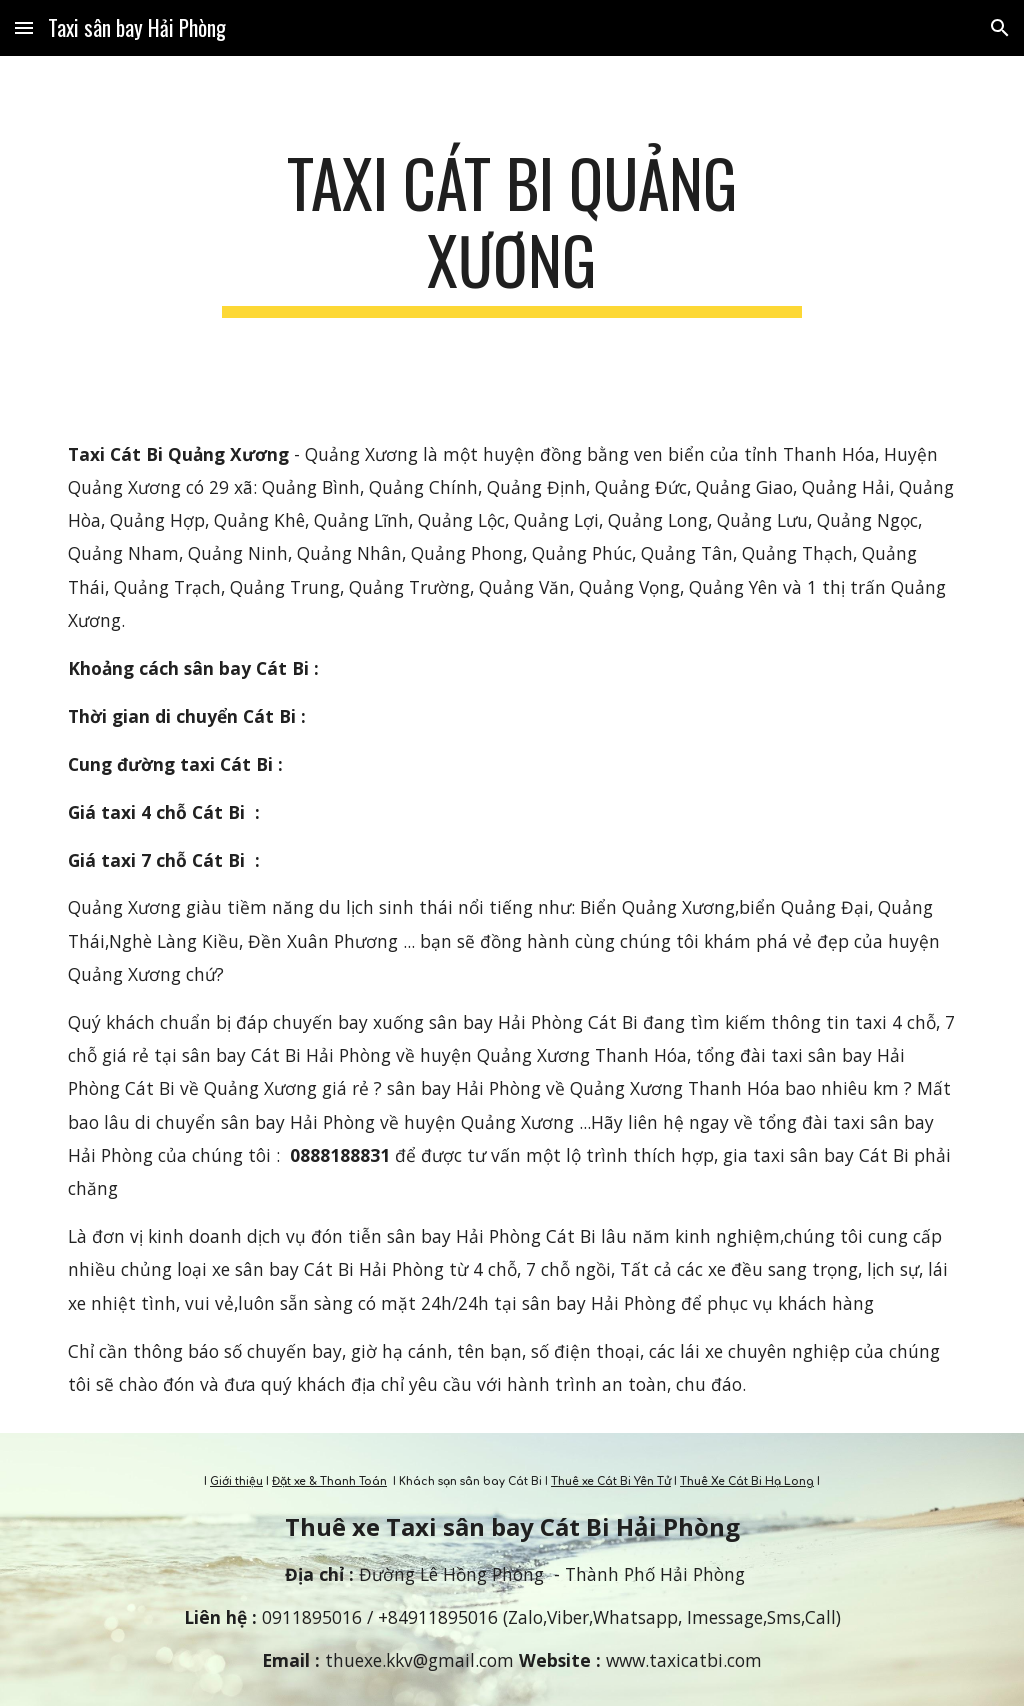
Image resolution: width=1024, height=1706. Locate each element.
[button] (24, 27)
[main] (511, 231)
